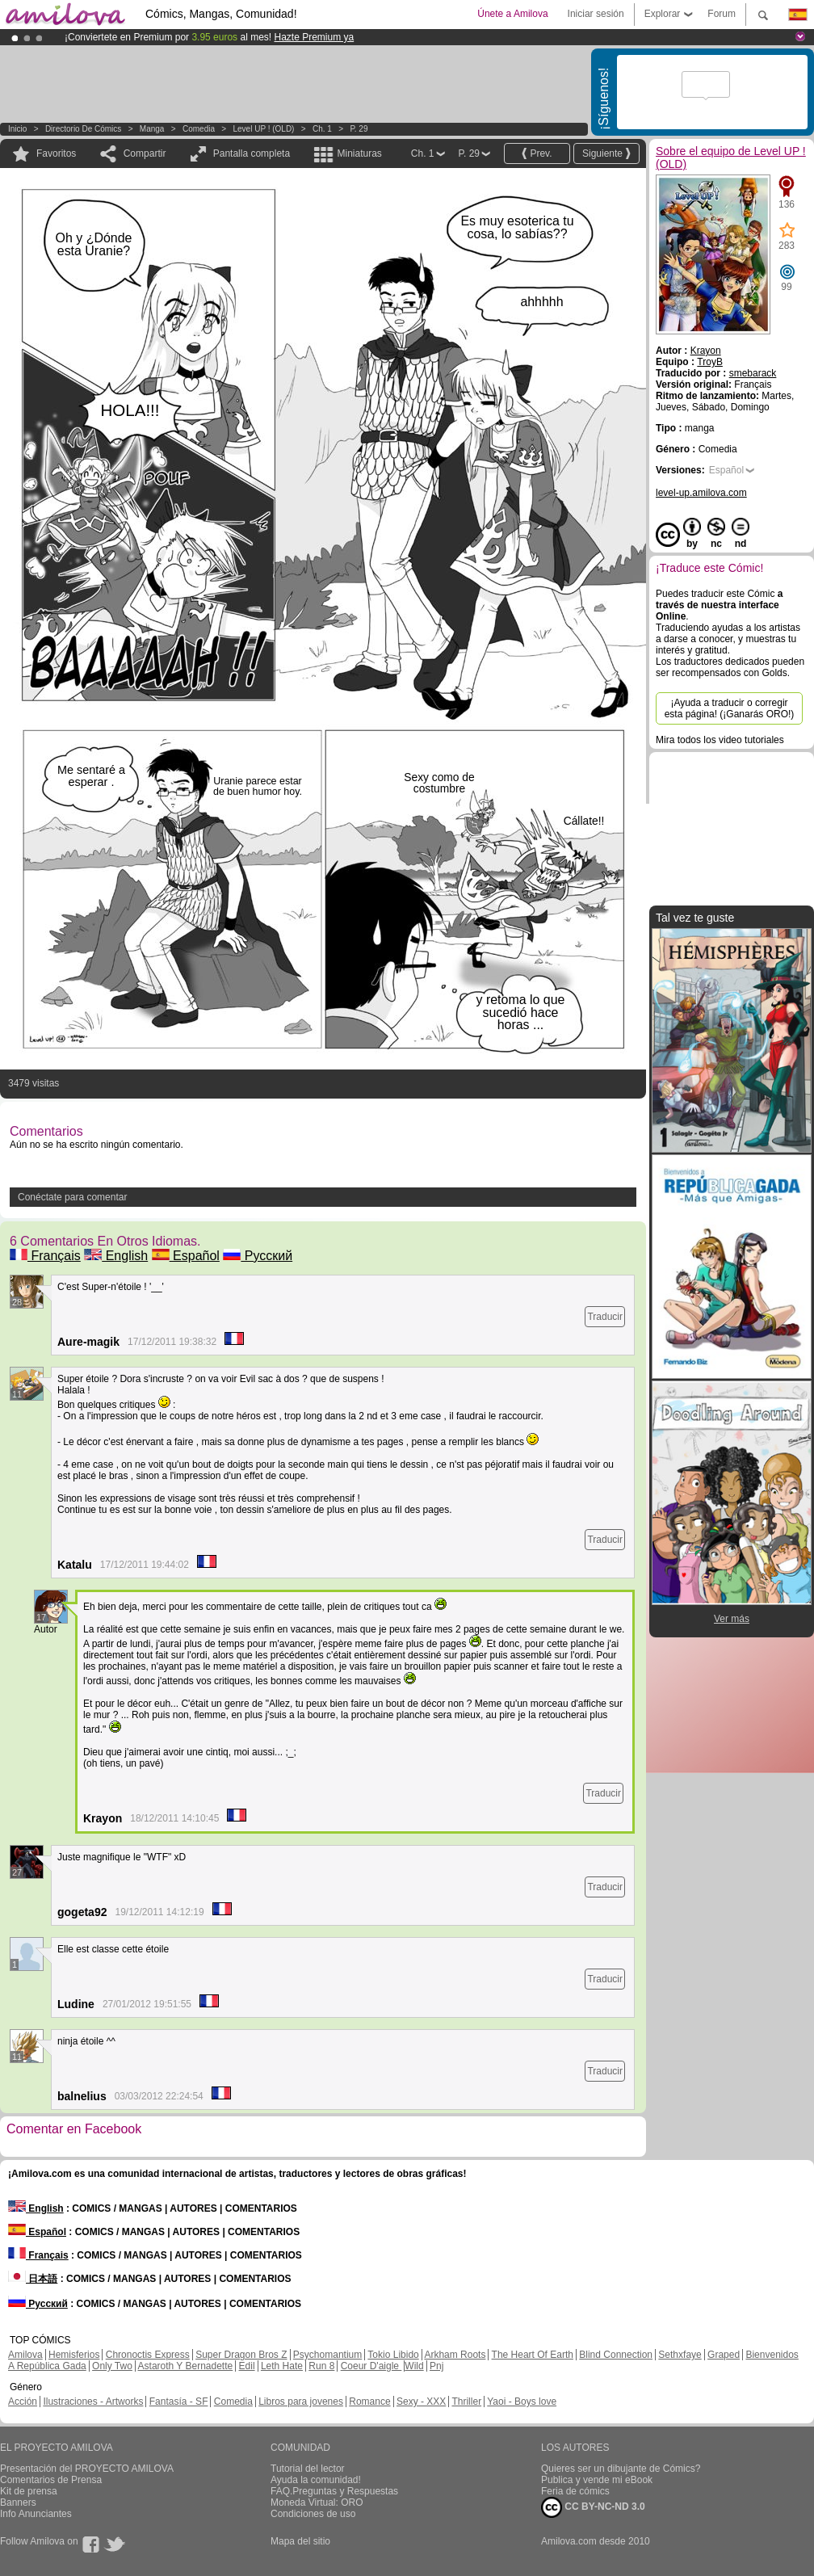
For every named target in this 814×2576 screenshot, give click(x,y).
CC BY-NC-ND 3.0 (593, 2507)
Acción (22, 2401)
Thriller (466, 2401)
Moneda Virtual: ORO (317, 2502)
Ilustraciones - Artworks (93, 2401)
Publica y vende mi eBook (596, 2480)
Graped (723, 2354)
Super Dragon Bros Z (241, 2354)
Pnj (436, 2366)
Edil (247, 2366)
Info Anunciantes (36, 2513)
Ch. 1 (322, 128)
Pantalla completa (251, 153)
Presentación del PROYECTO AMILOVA (87, 2468)
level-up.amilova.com (701, 492)
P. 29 (358, 128)
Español (186, 1256)
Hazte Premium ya (314, 37)
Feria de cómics (575, 2491)
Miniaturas (359, 153)
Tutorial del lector (308, 2468)
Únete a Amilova (512, 13)
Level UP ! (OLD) (264, 128)
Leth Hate (282, 2366)
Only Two (112, 2366)
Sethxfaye (679, 2354)
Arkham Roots (454, 2354)
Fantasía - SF (178, 2401)
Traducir (605, 1316)
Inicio (17, 128)
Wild (414, 2366)
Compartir (145, 153)
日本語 (32, 2278)
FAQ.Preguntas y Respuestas (334, 2491)
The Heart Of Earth (532, 2354)
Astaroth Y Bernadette (185, 2366)
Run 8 (321, 2366)
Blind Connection (615, 2354)
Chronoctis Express (148, 2354)
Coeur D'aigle (371, 2366)
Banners (18, 2502)
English (116, 1256)
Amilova (25, 2354)
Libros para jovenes (300, 2401)
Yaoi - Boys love (521, 2401)
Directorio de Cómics (83, 128)
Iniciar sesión (596, 13)
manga (152, 128)
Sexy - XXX (421, 2401)
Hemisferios (73, 2354)
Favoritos (56, 153)
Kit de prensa (28, 2491)
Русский (257, 1256)
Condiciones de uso (313, 2513)
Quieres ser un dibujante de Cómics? (620, 2468)
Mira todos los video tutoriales (720, 740)
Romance (369, 2401)
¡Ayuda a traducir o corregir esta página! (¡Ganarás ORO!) (730, 708)
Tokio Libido (392, 2354)
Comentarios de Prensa (51, 2480)
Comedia (199, 128)
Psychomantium (327, 2354)
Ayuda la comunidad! (316, 2480)
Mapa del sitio (300, 2541)
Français (45, 1256)
